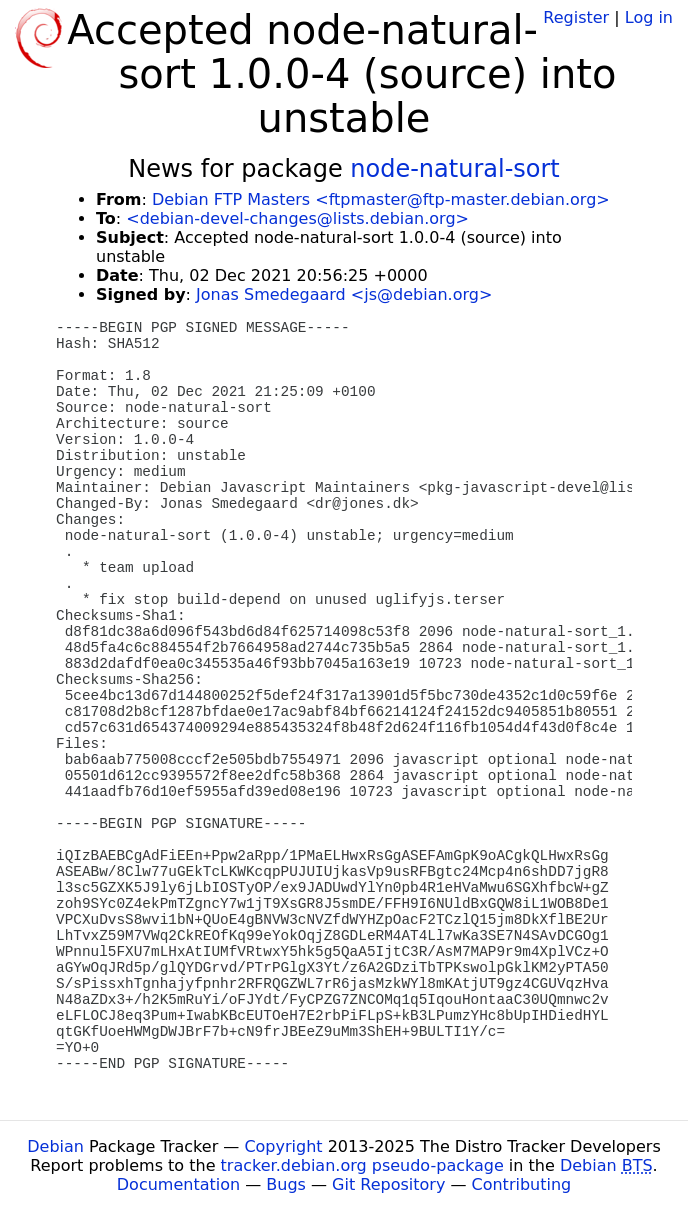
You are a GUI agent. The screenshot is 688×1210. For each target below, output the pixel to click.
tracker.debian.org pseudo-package (362, 1165)
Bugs (286, 1184)
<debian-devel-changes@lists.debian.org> (297, 218)
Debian (55, 1146)
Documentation (178, 1184)
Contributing (522, 1184)
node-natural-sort (454, 169)
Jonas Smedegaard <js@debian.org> (344, 294)
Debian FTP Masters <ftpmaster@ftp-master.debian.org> (381, 199)
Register (576, 17)
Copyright (283, 1146)
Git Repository (388, 1184)
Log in (649, 17)
